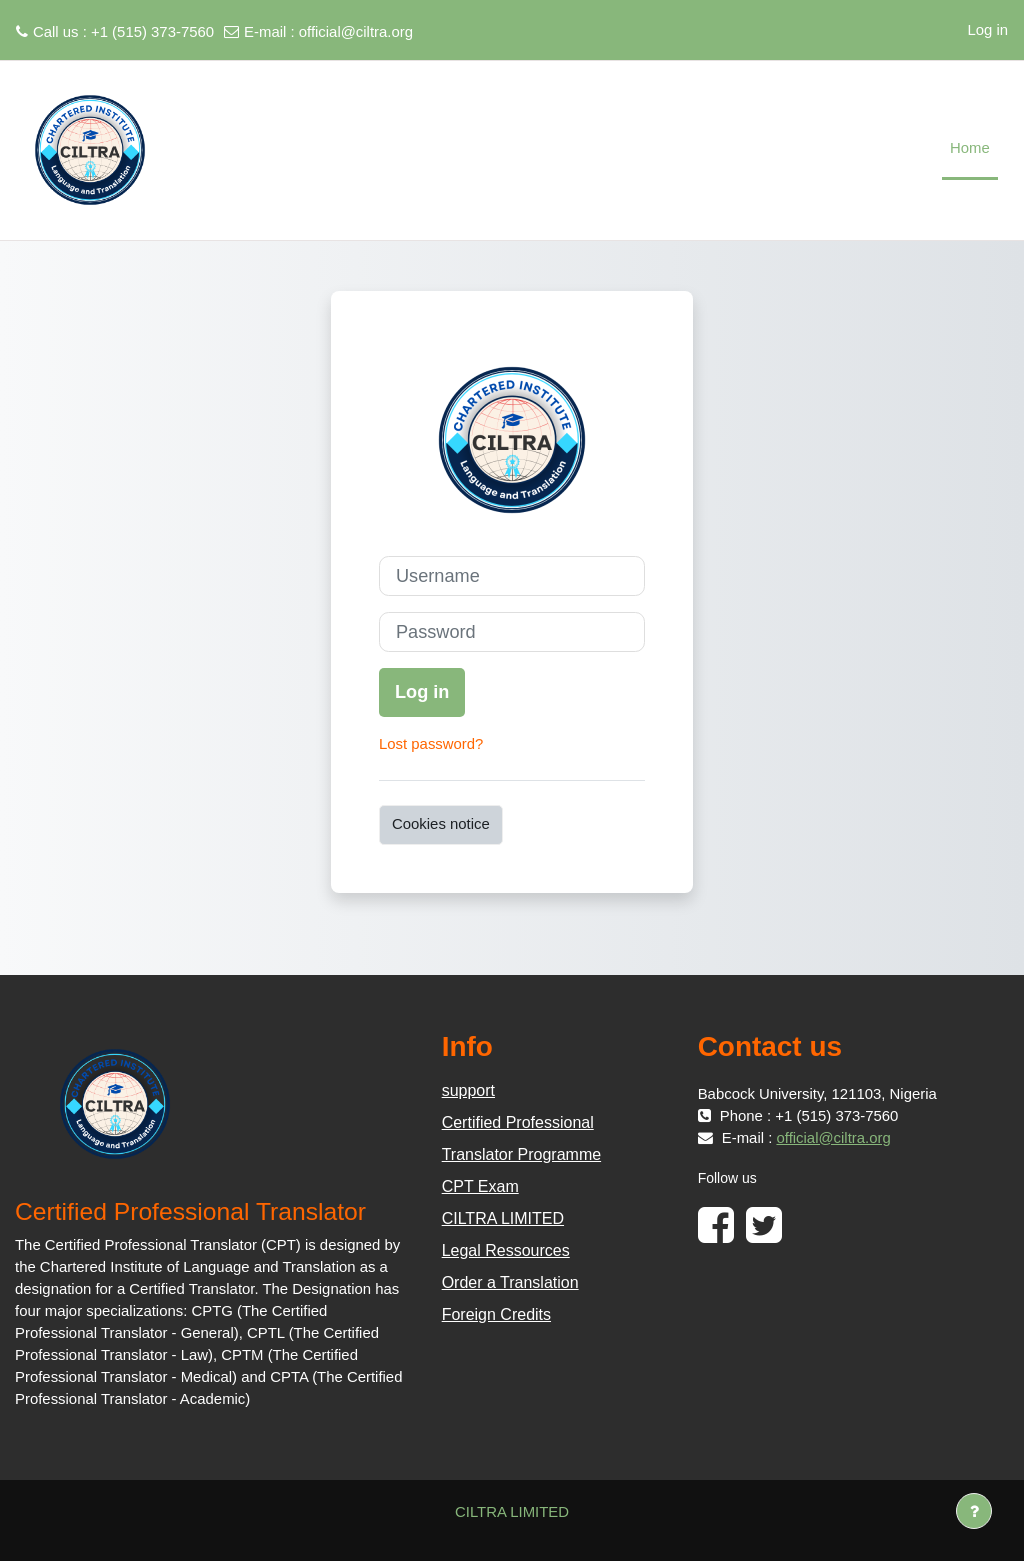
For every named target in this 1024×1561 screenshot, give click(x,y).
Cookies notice (441, 823)
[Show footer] (974, 1511)
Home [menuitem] (970, 147)
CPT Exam (480, 1186)
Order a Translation (510, 1282)
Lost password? (431, 743)
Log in (987, 29)
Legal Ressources (506, 1250)
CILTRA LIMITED (503, 1218)
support (468, 1090)
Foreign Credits (496, 1314)
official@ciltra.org (356, 31)
